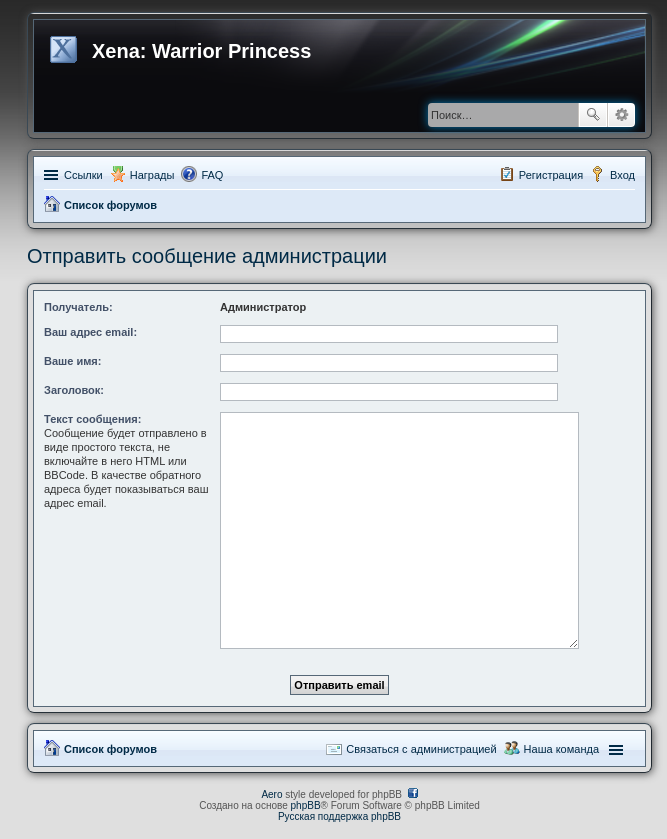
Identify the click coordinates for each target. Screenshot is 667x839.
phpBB (306, 805)
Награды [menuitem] (152, 175)
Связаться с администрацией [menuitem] (421, 749)
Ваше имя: (72, 361)
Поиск (593, 115)
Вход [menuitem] (622, 175)
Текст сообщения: (92, 419)
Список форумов (110, 205)
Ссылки (83, 175)
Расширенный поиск (621, 115)
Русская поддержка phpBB (339, 816)
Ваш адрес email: (90, 332)
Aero (271, 794)
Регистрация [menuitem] (551, 175)
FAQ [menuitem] (212, 175)
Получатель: (78, 307)
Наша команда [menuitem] (561, 749)
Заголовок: (74, 390)
